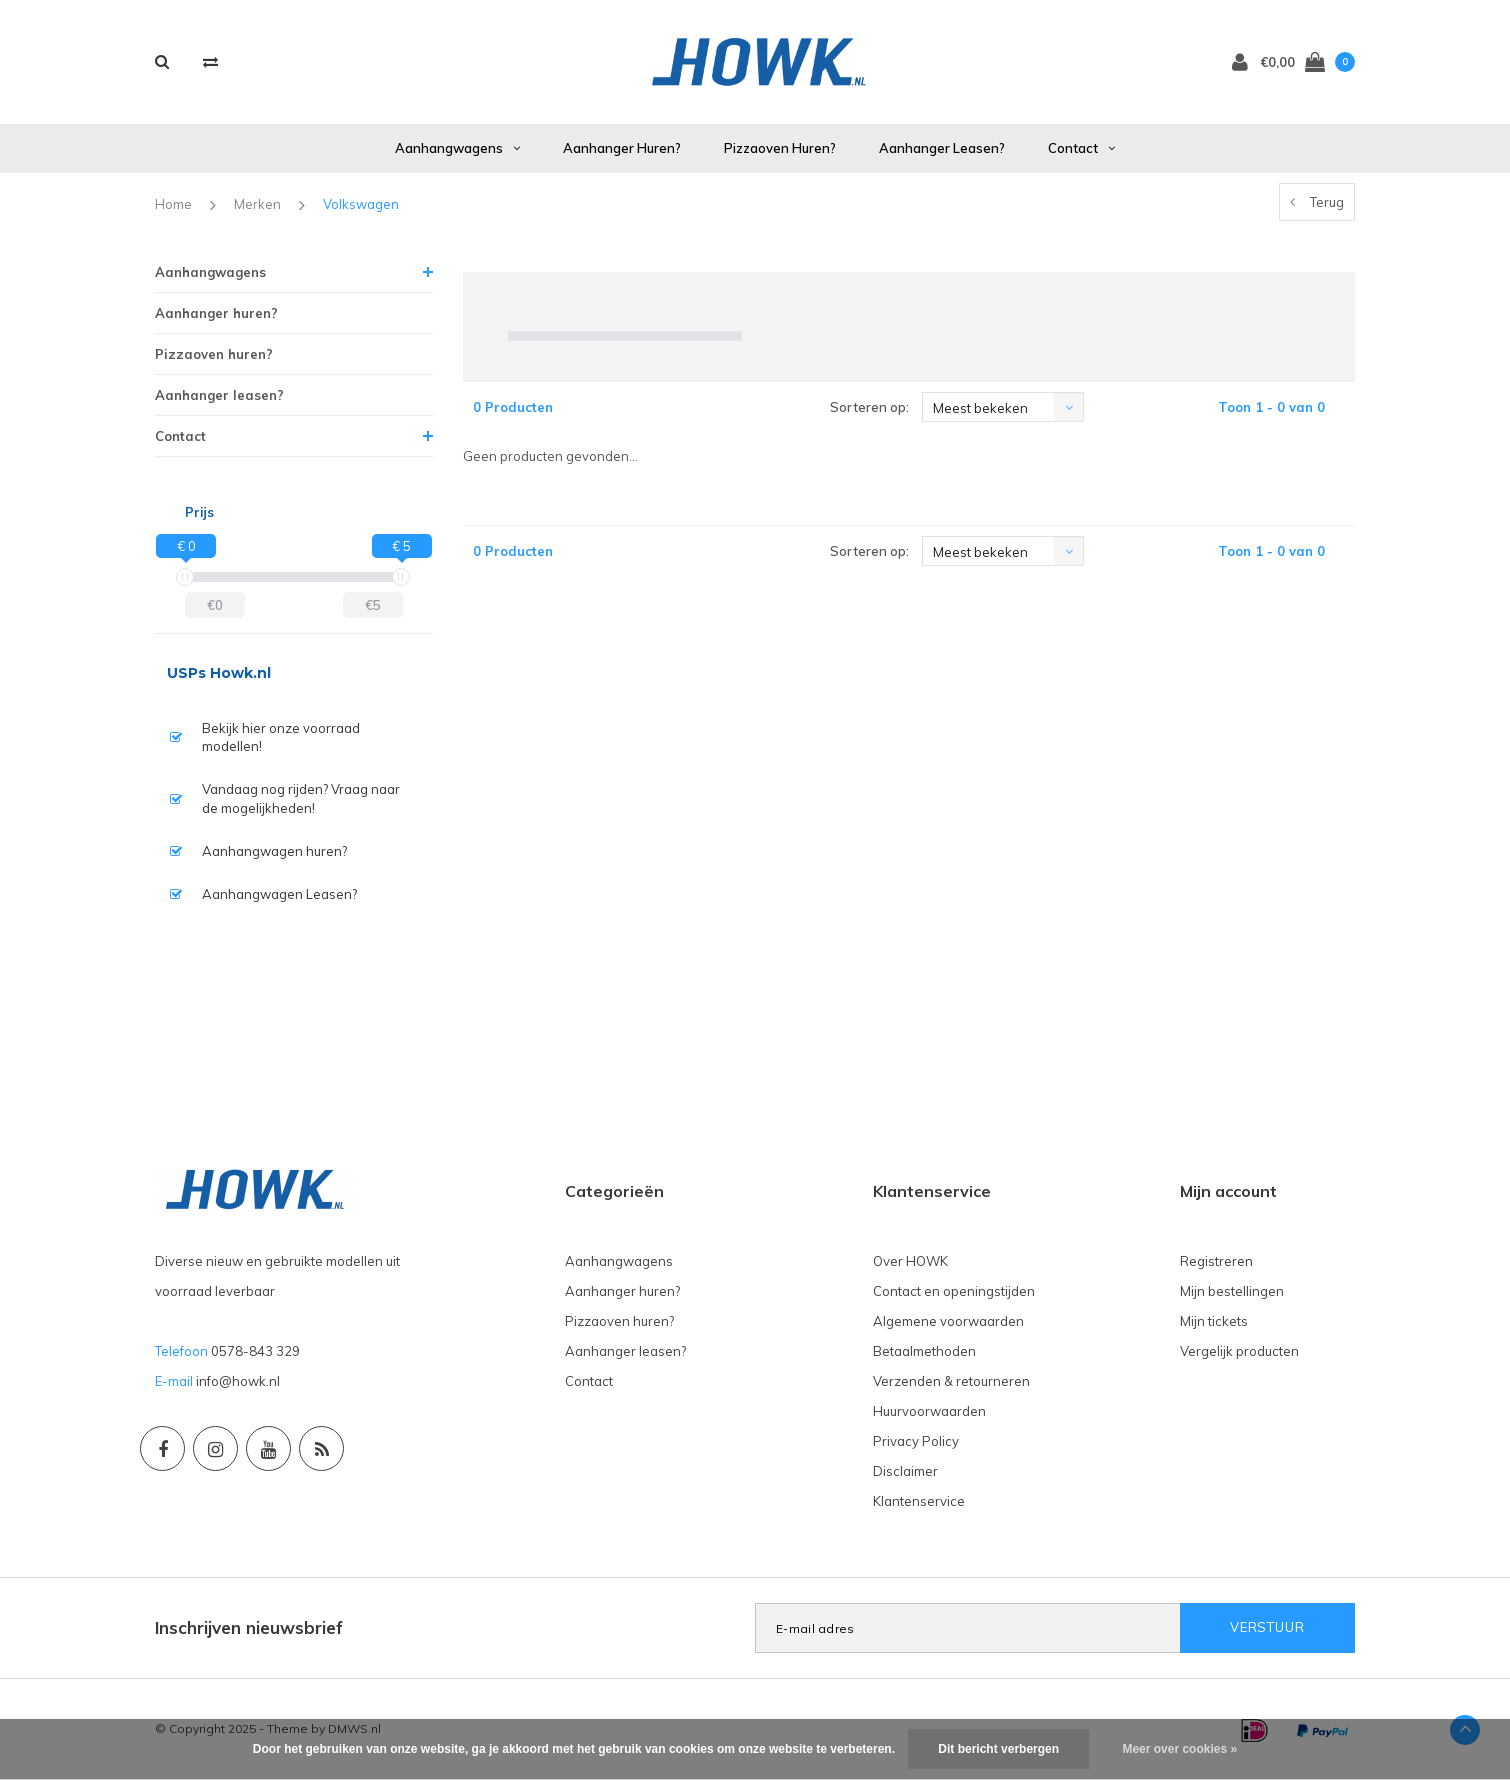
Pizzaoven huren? (780, 148)
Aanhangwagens (457, 148)
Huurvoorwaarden (929, 1411)
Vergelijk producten (1239, 1351)
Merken (257, 204)
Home (173, 204)
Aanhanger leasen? (942, 148)
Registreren (1216, 1261)
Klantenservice (919, 1501)
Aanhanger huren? (622, 148)
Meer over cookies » (1179, 1749)
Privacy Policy (916, 1441)
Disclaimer (905, 1471)
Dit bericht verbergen (998, 1749)
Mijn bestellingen (1232, 1291)
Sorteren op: (869, 407)
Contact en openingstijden (954, 1291)
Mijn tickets (1214, 1321)
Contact (1081, 148)
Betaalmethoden (924, 1351)
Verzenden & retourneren (951, 1381)
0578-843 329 (255, 1351)
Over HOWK (910, 1261)
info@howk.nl (238, 1381)
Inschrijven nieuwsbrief (249, 1627)
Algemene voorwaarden (948, 1321)
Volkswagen (361, 204)
